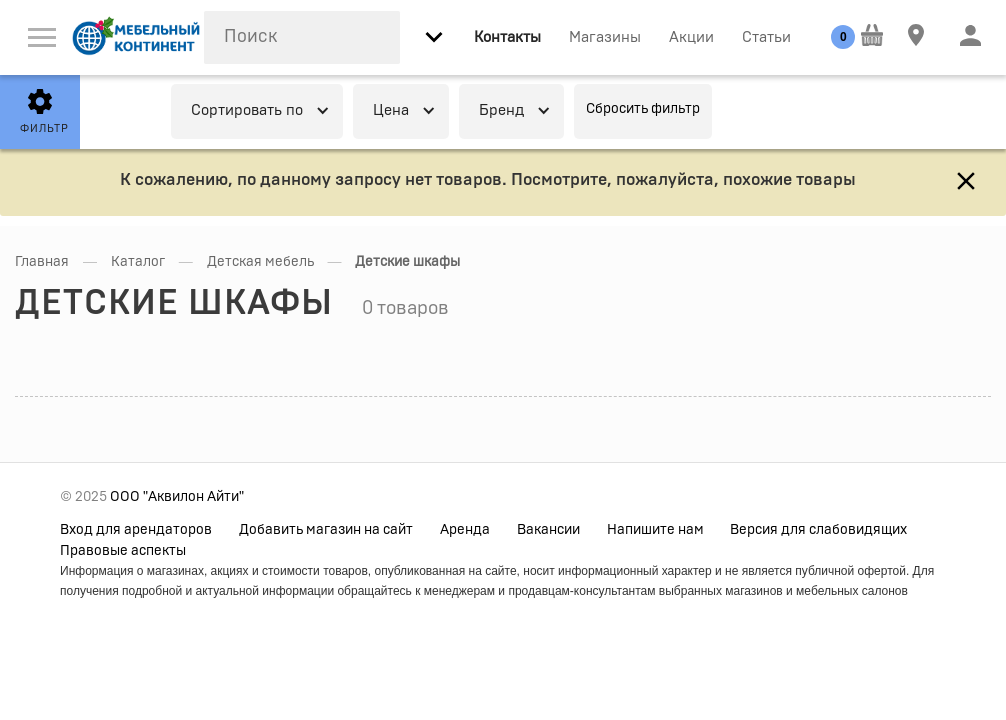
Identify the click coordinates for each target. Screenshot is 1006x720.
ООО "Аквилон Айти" (177, 497)
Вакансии (548, 530)
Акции (691, 37)
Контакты (507, 37)
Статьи (766, 37)
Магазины (605, 37)
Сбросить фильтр (643, 109)
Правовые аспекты (123, 551)
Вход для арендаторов (136, 530)
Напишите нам (655, 530)
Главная (42, 262)
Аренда (465, 530)
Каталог (138, 262)
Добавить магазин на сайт (326, 530)
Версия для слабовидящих (818, 530)
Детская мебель (260, 262)
